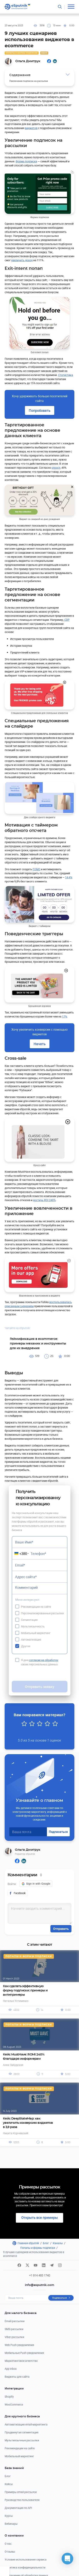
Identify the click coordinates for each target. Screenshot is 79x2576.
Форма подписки (26, 161)
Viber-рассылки (14, 2337)
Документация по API (18, 2508)
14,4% (68, 877)
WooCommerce (14, 2404)
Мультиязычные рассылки (22, 2440)
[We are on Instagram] (60, 2265)
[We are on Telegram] (52, 2265)
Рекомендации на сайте (20, 2448)
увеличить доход (22, 260)
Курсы (9, 2516)
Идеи (44, 53)
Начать (40, 1043)
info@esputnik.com (39, 2285)
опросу (56, 467)
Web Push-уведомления (19, 2345)
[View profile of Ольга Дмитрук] (8, 61)
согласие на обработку (43, 1660)
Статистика (65, 375)
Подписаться (58, 1832)
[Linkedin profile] (55, 61)
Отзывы (10, 2551)
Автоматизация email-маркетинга (26, 2424)
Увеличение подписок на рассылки (28, 81)
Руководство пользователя (22, 2500)
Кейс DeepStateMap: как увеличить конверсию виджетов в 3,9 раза (28, 2123)
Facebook (19, 1893)
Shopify (9, 2396)
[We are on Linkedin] (43, 2265)
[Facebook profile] (49, 61)
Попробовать (39, 410)
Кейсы (9, 2484)
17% (64, 1016)
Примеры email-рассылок (21, 2492)
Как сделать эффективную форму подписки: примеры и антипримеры (25, 1990)
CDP (67, 620)
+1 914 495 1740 (39, 2275)
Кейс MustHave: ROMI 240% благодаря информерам (24, 2056)
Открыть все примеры (39, 2217)
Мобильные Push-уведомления (24, 2353)
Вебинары (11, 2523)
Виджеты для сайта (17, 2376)
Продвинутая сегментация (21, 2432)
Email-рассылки (15, 2321)
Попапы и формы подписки (21, 53)
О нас (8, 2543)
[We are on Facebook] (19, 2265)
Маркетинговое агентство (21, 2361)
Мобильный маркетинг (19, 2456)
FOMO (36, 869)
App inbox (11, 2368)
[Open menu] (71, 6)
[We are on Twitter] (27, 2265)
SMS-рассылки (14, 2329)
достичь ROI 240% (44, 1200)
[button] (36, 1884)
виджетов (31, 128)
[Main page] (17, 7)
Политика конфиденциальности (25, 2567)
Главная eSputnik (28, 2243)
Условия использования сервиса (26, 2559)
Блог (46, 2243)
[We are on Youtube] (35, 2265)
